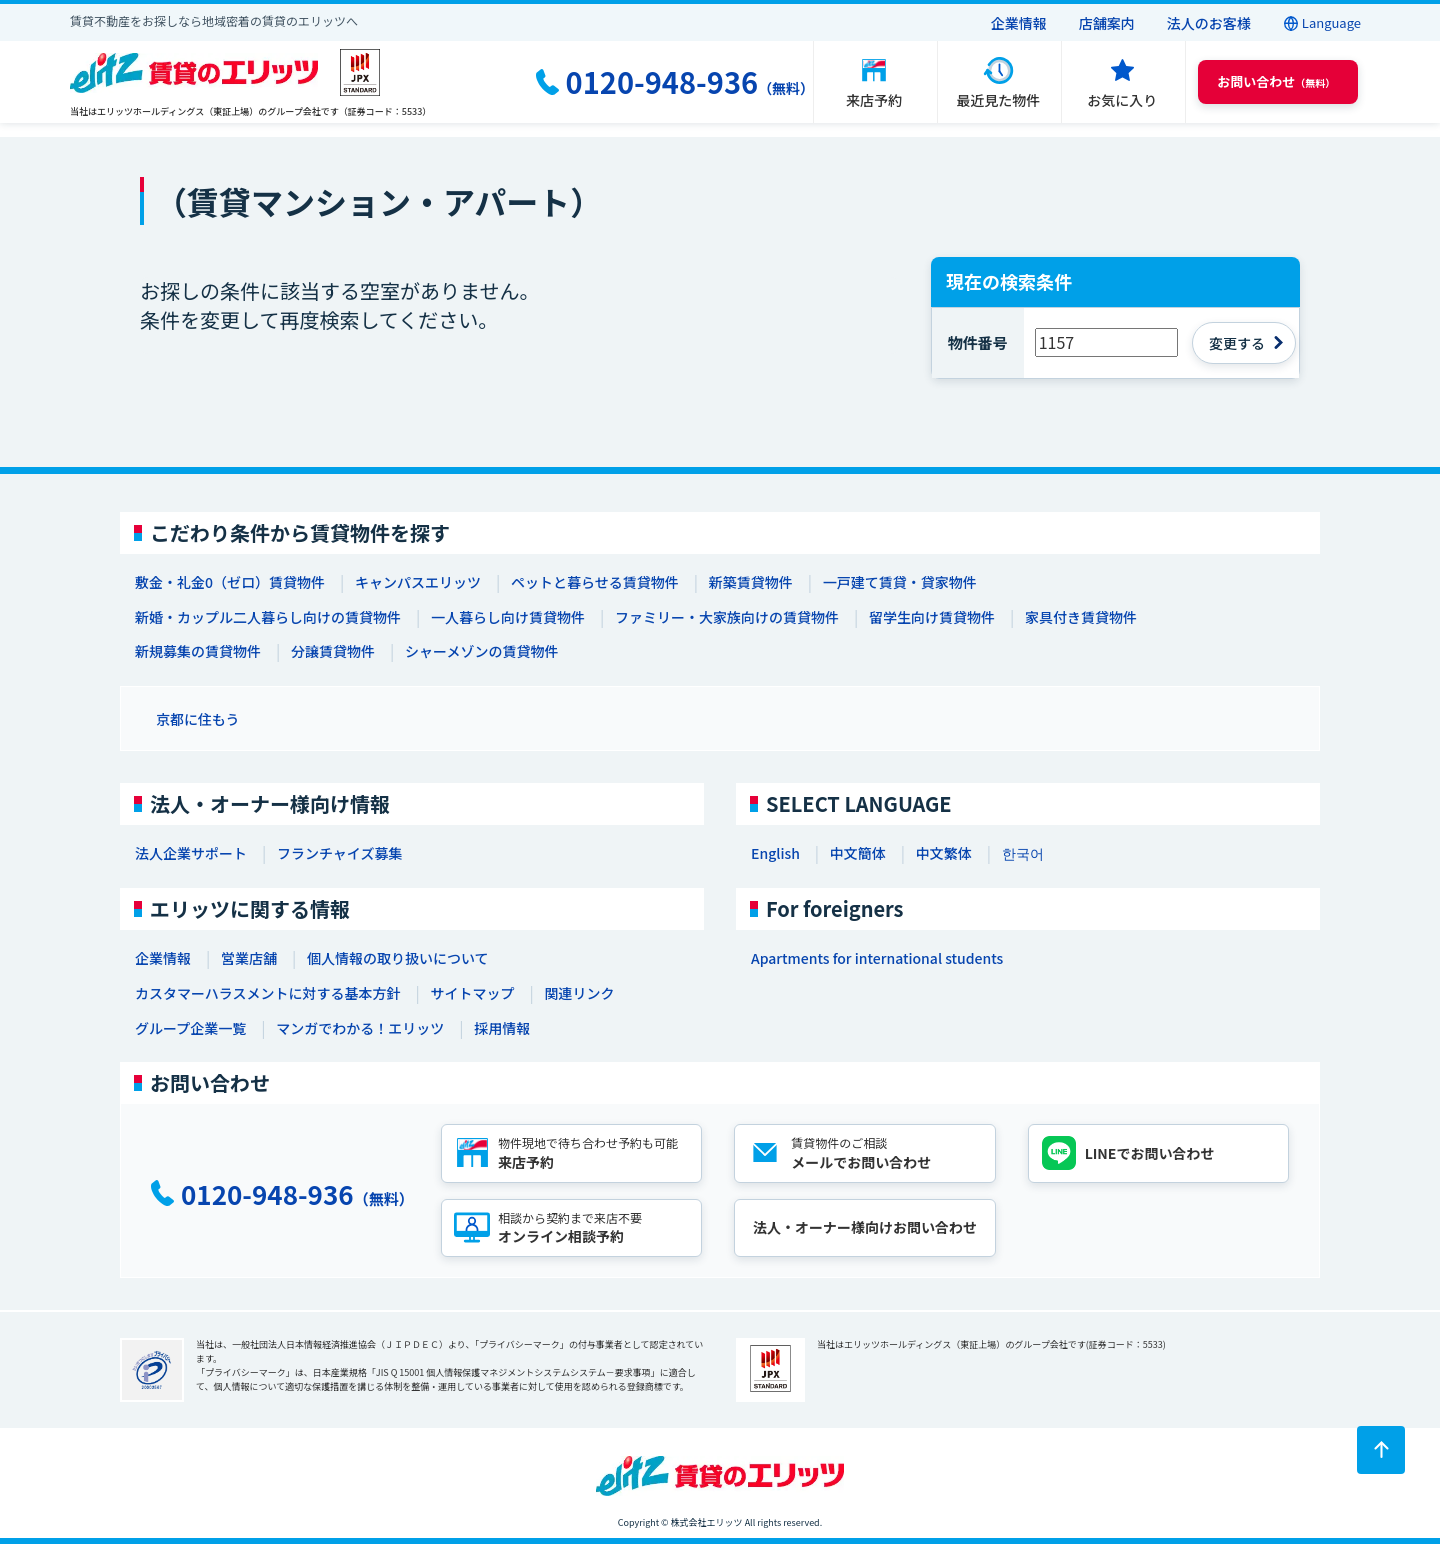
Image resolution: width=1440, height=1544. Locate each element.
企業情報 (1019, 23)
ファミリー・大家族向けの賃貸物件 (727, 617)
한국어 (1023, 853)
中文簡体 (858, 853)
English (775, 853)
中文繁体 (944, 853)
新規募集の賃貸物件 (198, 651)
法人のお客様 (1209, 23)
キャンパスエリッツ (418, 582)
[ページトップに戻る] (1381, 1450)
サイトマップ (472, 993)
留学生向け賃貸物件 (932, 617)
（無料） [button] (1276, 81)
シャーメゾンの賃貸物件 (481, 651)
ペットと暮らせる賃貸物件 (595, 582)
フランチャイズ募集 (339, 853)
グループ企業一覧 (190, 1028)
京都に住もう (198, 719)
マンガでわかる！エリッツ (360, 1028)
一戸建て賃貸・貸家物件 (900, 582)
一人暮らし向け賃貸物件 (508, 617)
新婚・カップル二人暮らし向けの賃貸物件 (268, 617)
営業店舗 (249, 958)
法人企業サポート (191, 853)
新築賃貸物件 (751, 582)
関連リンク (579, 993)
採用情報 (502, 1028)
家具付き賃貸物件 (1081, 617)
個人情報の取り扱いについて (398, 958)
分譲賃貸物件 (333, 651)
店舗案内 (1107, 23)
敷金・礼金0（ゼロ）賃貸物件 (230, 582)
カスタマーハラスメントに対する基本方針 (267, 993)
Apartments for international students (877, 958)
